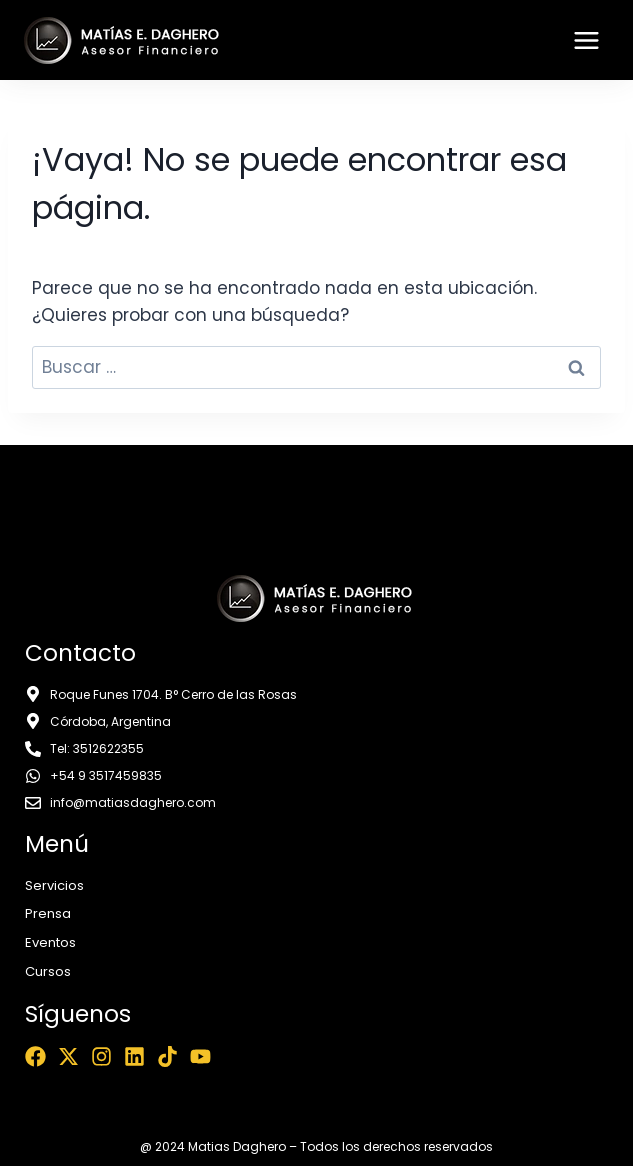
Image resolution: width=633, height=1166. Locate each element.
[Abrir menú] (586, 40)
